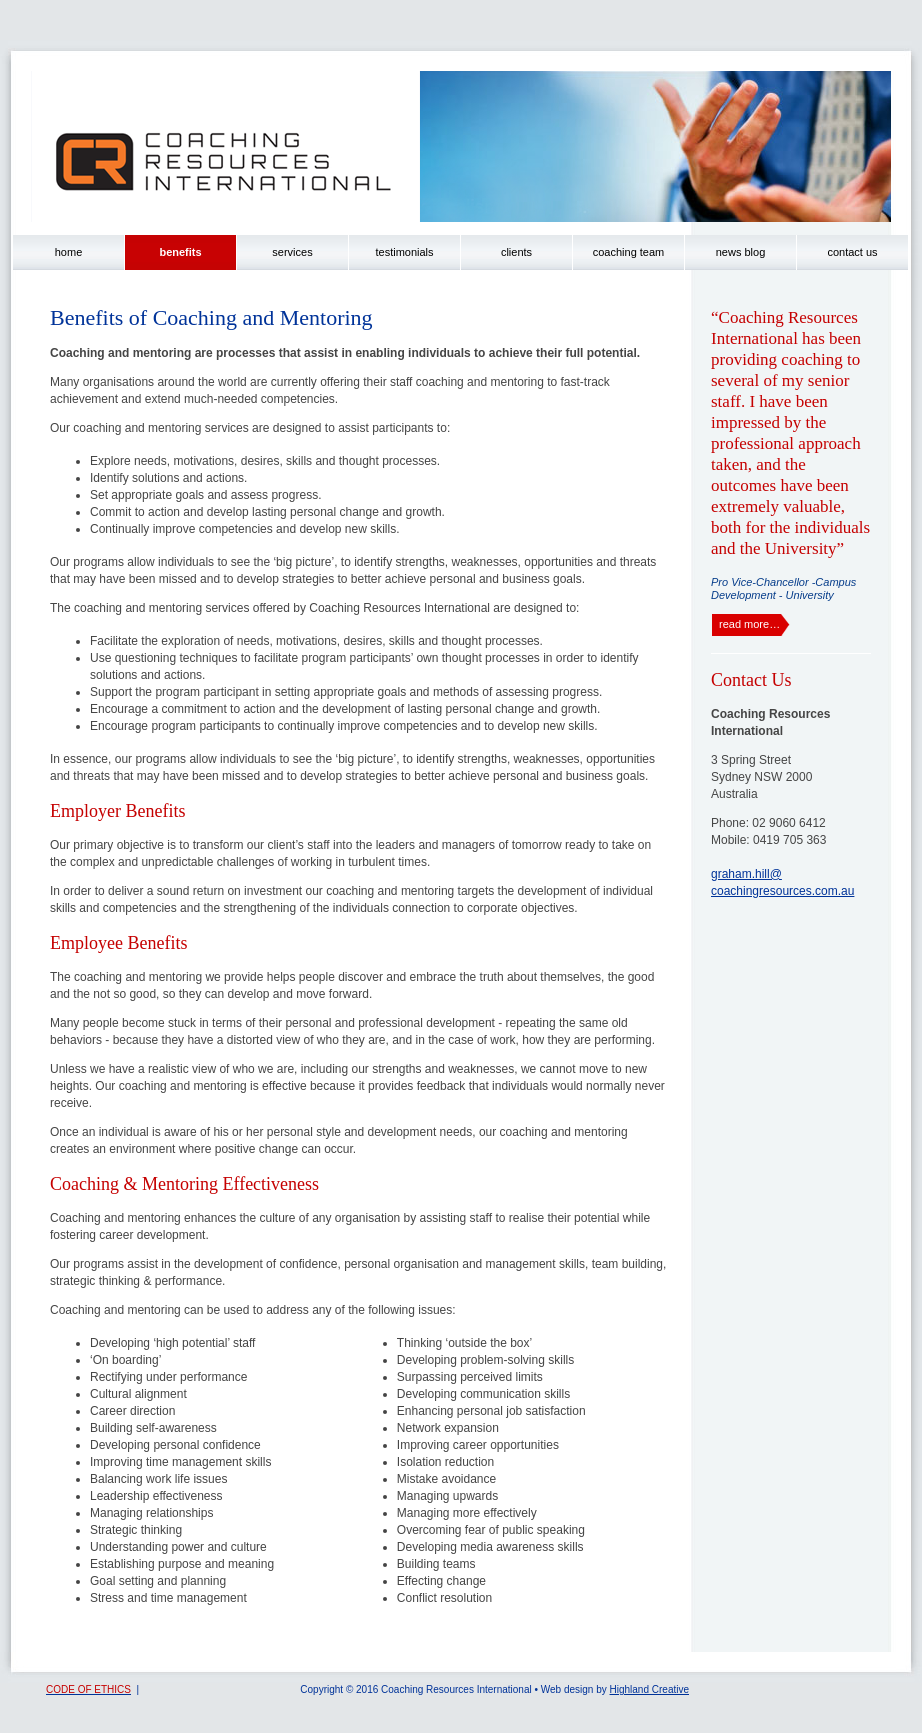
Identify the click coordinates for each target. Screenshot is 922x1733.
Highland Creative (650, 1689)
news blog (741, 252)
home (69, 252)
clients (516, 252)
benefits (180, 252)
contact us (852, 252)
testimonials (404, 252)
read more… (749, 624)
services (292, 252)
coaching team (629, 252)
